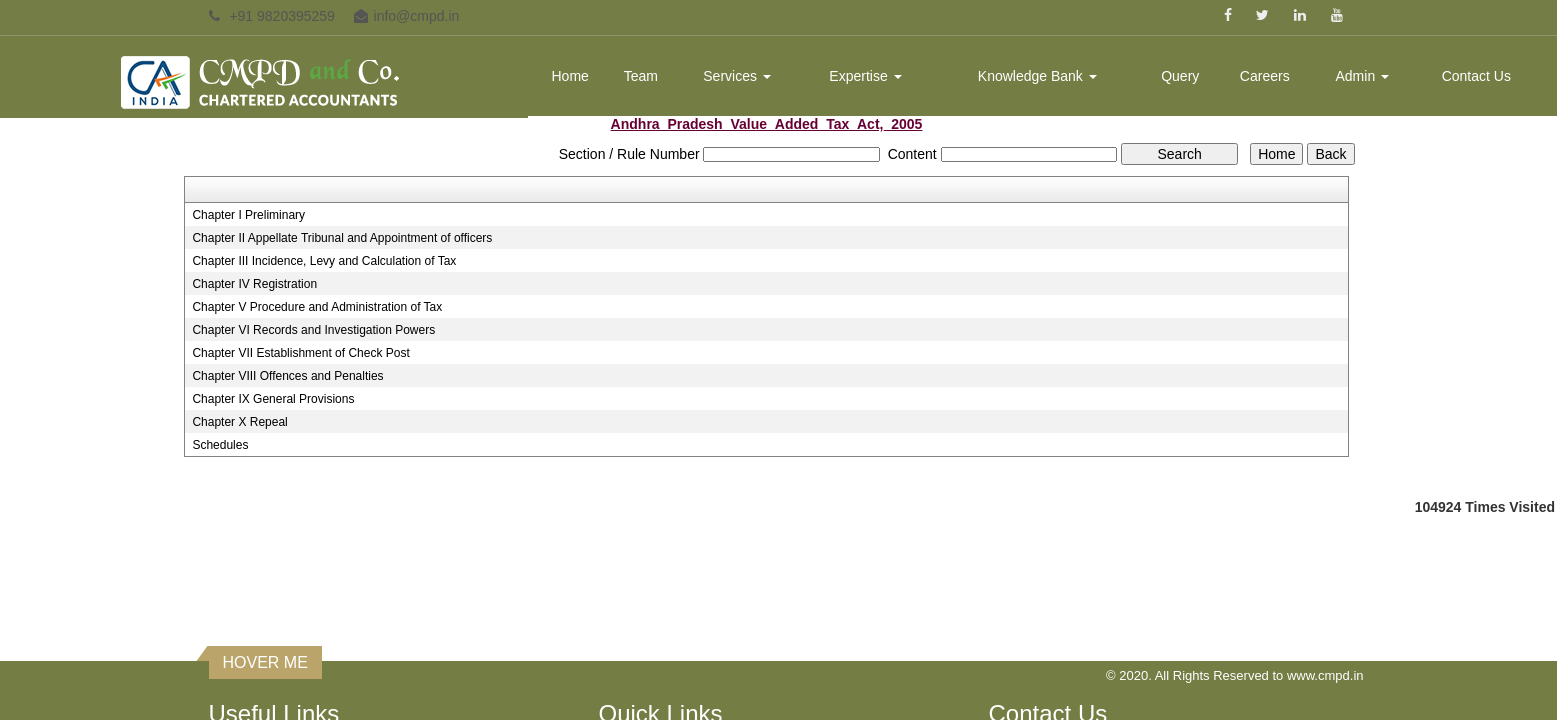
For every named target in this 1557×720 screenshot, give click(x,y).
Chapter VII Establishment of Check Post (300, 353)
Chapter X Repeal (239, 422)
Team (641, 76)
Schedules (220, 445)
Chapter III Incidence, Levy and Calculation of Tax (324, 261)
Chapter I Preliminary (248, 215)
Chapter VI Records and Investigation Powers (313, 330)
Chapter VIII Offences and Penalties (287, 376)
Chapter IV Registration (254, 284)
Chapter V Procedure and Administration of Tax (317, 307)
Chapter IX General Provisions (273, 399)
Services (737, 76)
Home (569, 76)
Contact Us (1476, 76)
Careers (1265, 76)
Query (1180, 76)
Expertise (865, 76)
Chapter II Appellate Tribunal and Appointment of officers (342, 238)
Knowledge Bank (1037, 76)
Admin (1363, 76)
